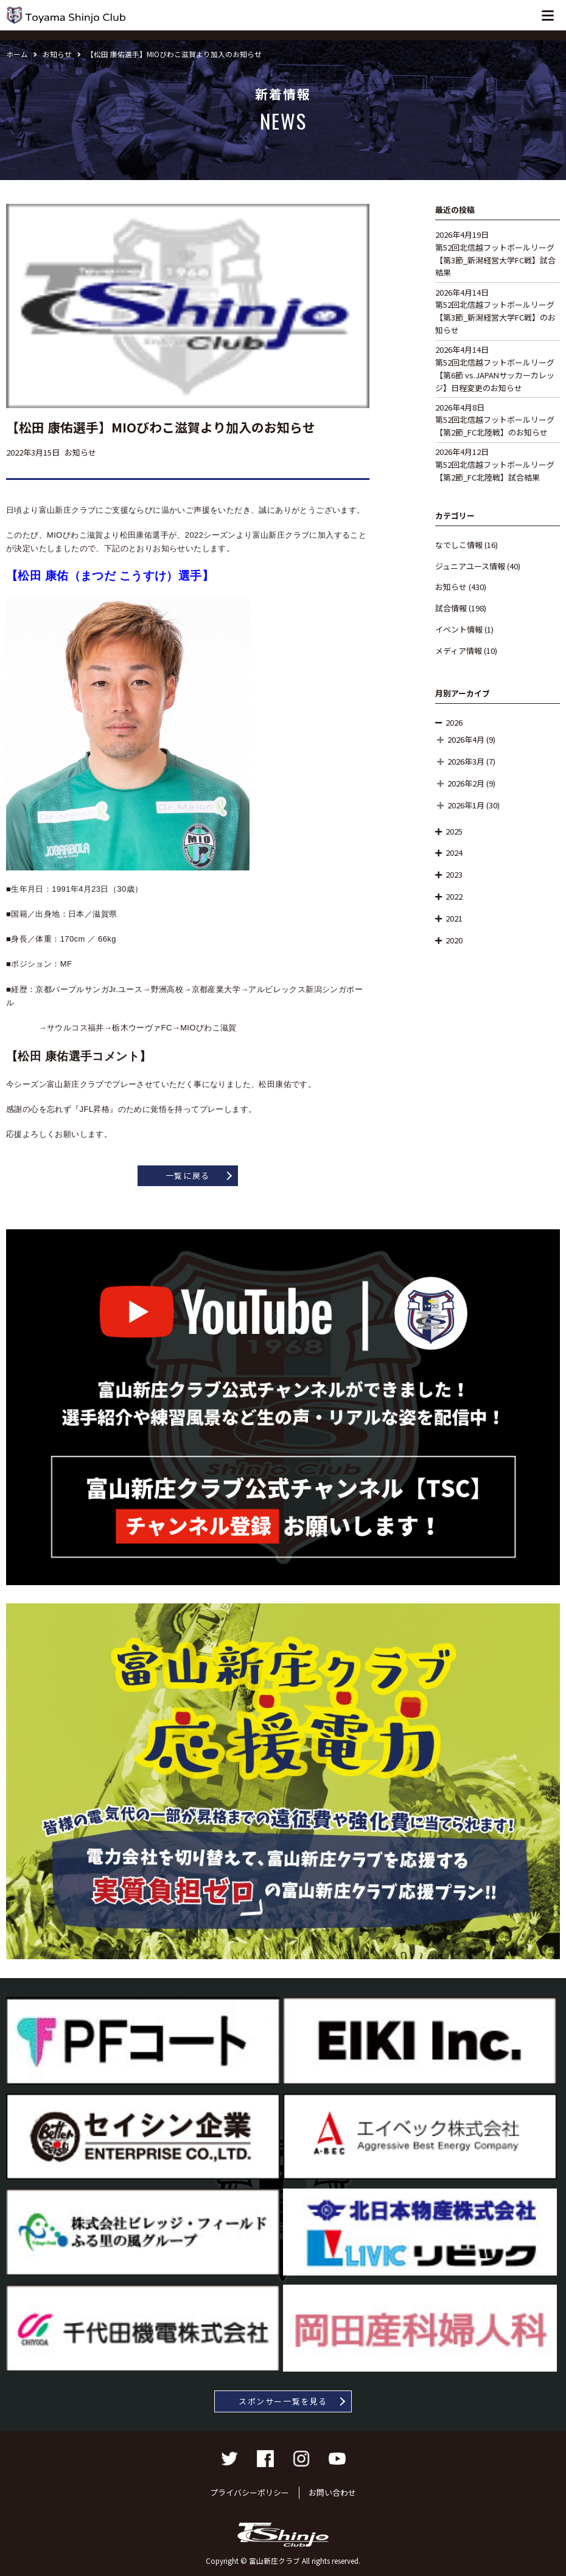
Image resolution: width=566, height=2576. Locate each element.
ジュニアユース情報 (470, 566)
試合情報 (451, 608)
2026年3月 (465, 761)
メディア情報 (458, 650)
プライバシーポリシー (249, 2492)
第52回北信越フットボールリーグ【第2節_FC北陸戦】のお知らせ (494, 426)
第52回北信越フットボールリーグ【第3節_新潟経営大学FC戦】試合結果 (495, 260)
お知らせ (451, 586)
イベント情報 (459, 629)
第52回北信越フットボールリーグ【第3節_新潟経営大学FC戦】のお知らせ (495, 317)
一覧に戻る (188, 1175)
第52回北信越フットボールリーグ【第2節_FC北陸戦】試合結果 (494, 471)
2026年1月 (465, 805)
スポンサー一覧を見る (283, 2401)
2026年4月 (465, 739)
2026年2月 (465, 783)
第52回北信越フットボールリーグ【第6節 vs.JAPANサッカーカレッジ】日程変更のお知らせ (494, 375)
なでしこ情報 (459, 544)
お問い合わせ (332, 2492)
